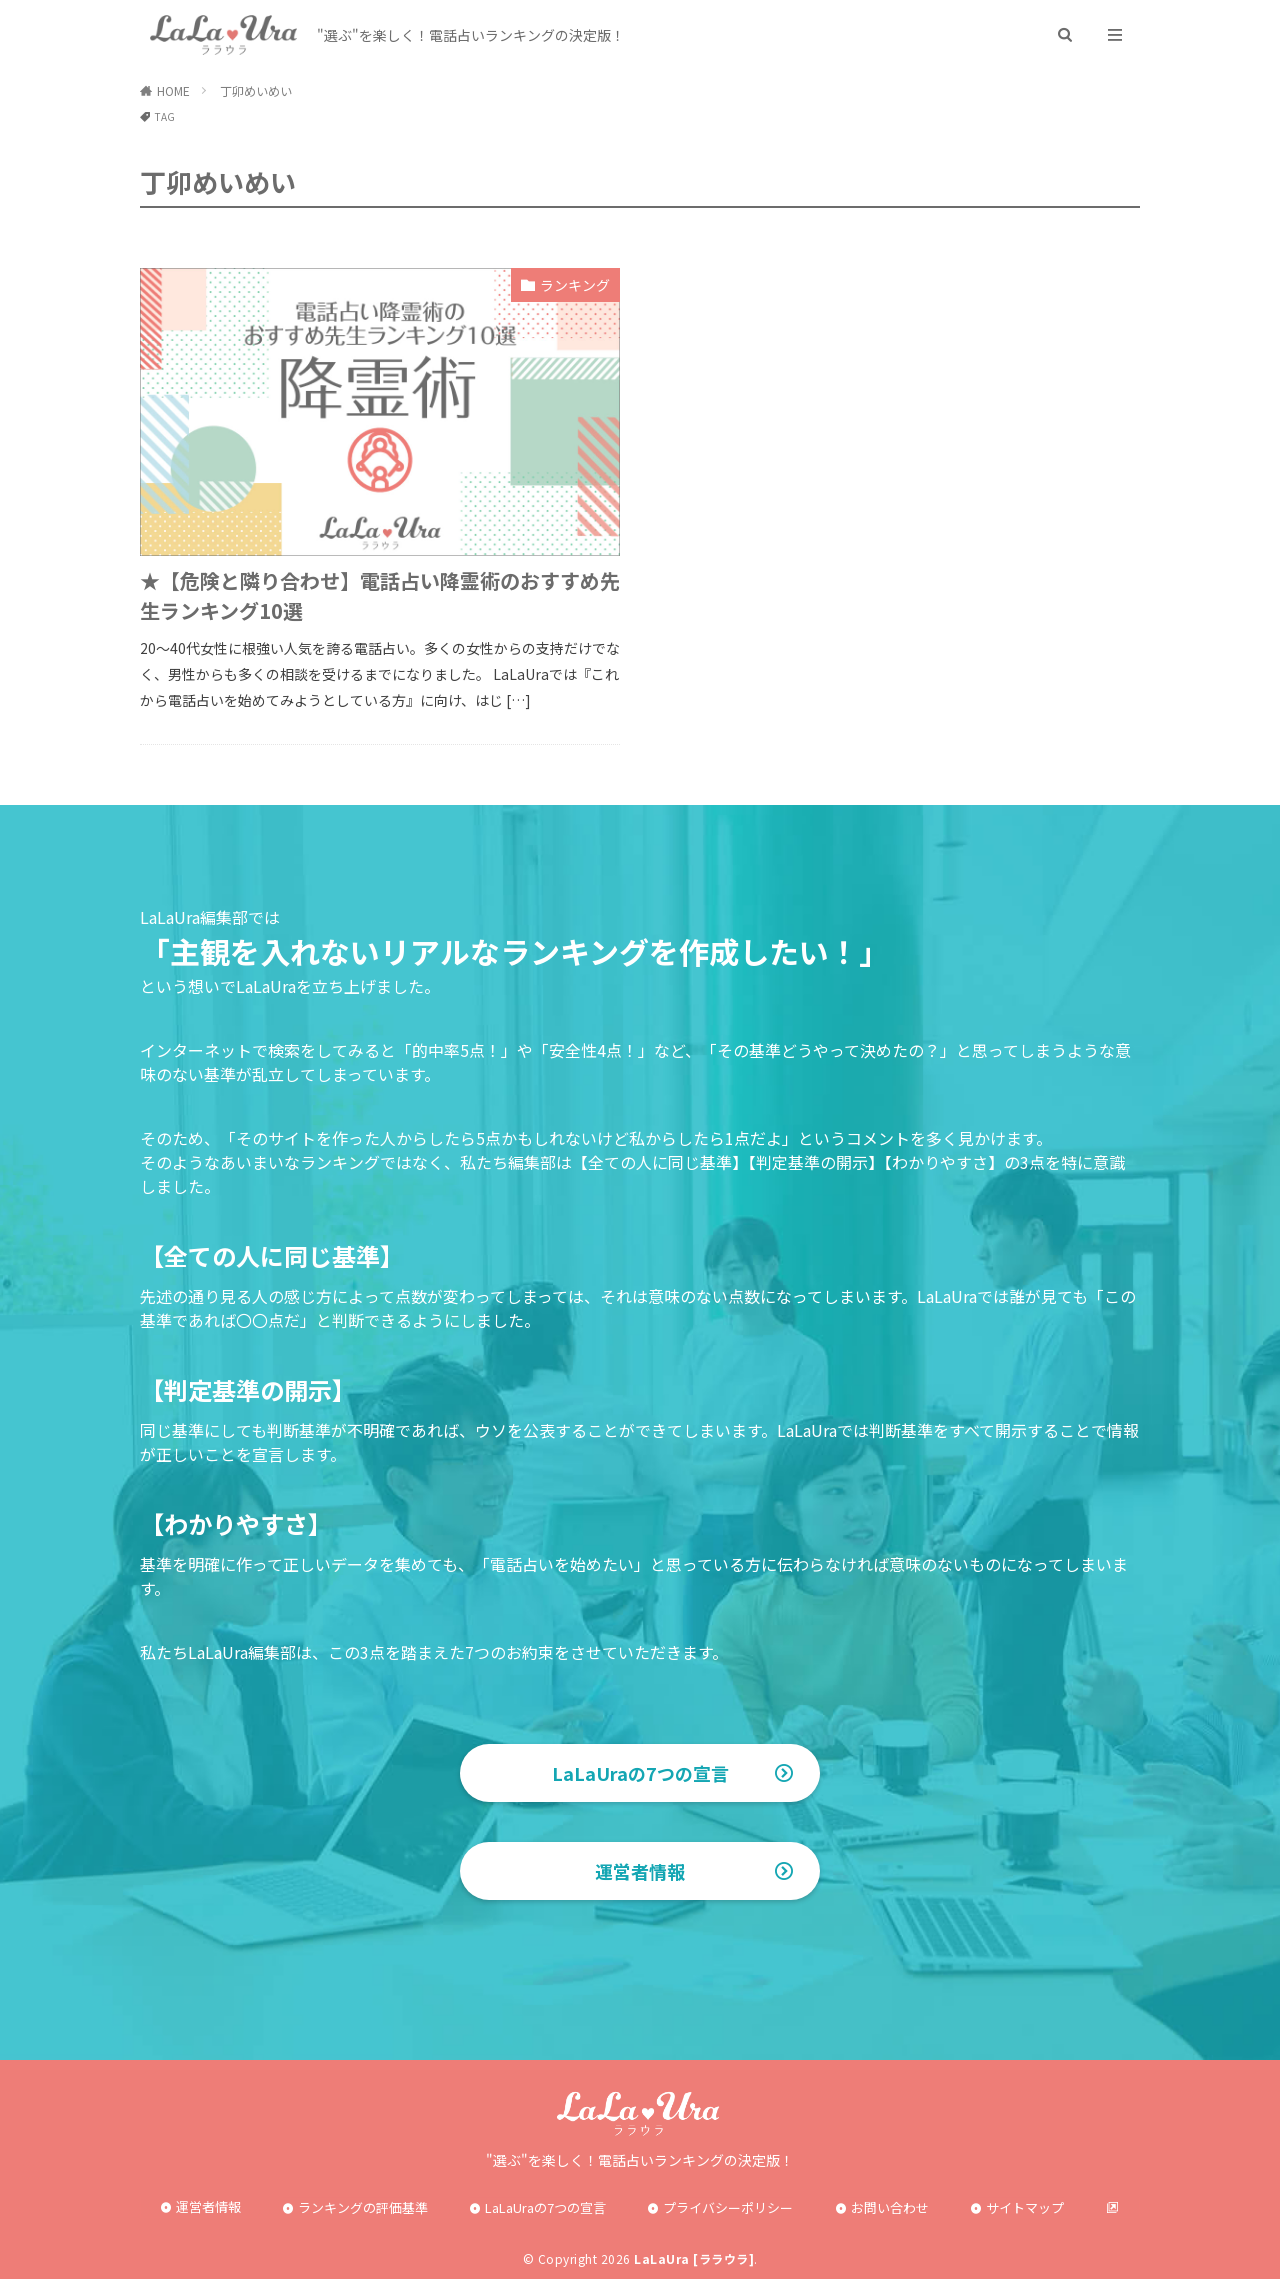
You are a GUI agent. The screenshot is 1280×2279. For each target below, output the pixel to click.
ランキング (575, 285)
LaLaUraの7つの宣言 (640, 1773)
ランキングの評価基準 (363, 2207)
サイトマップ (1025, 2207)
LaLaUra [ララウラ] (694, 2258)
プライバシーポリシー (728, 2207)
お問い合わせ (890, 2207)
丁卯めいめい (256, 90)
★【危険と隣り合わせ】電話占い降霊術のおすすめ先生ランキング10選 (380, 595)
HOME (173, 90)
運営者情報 (640, 1871)
